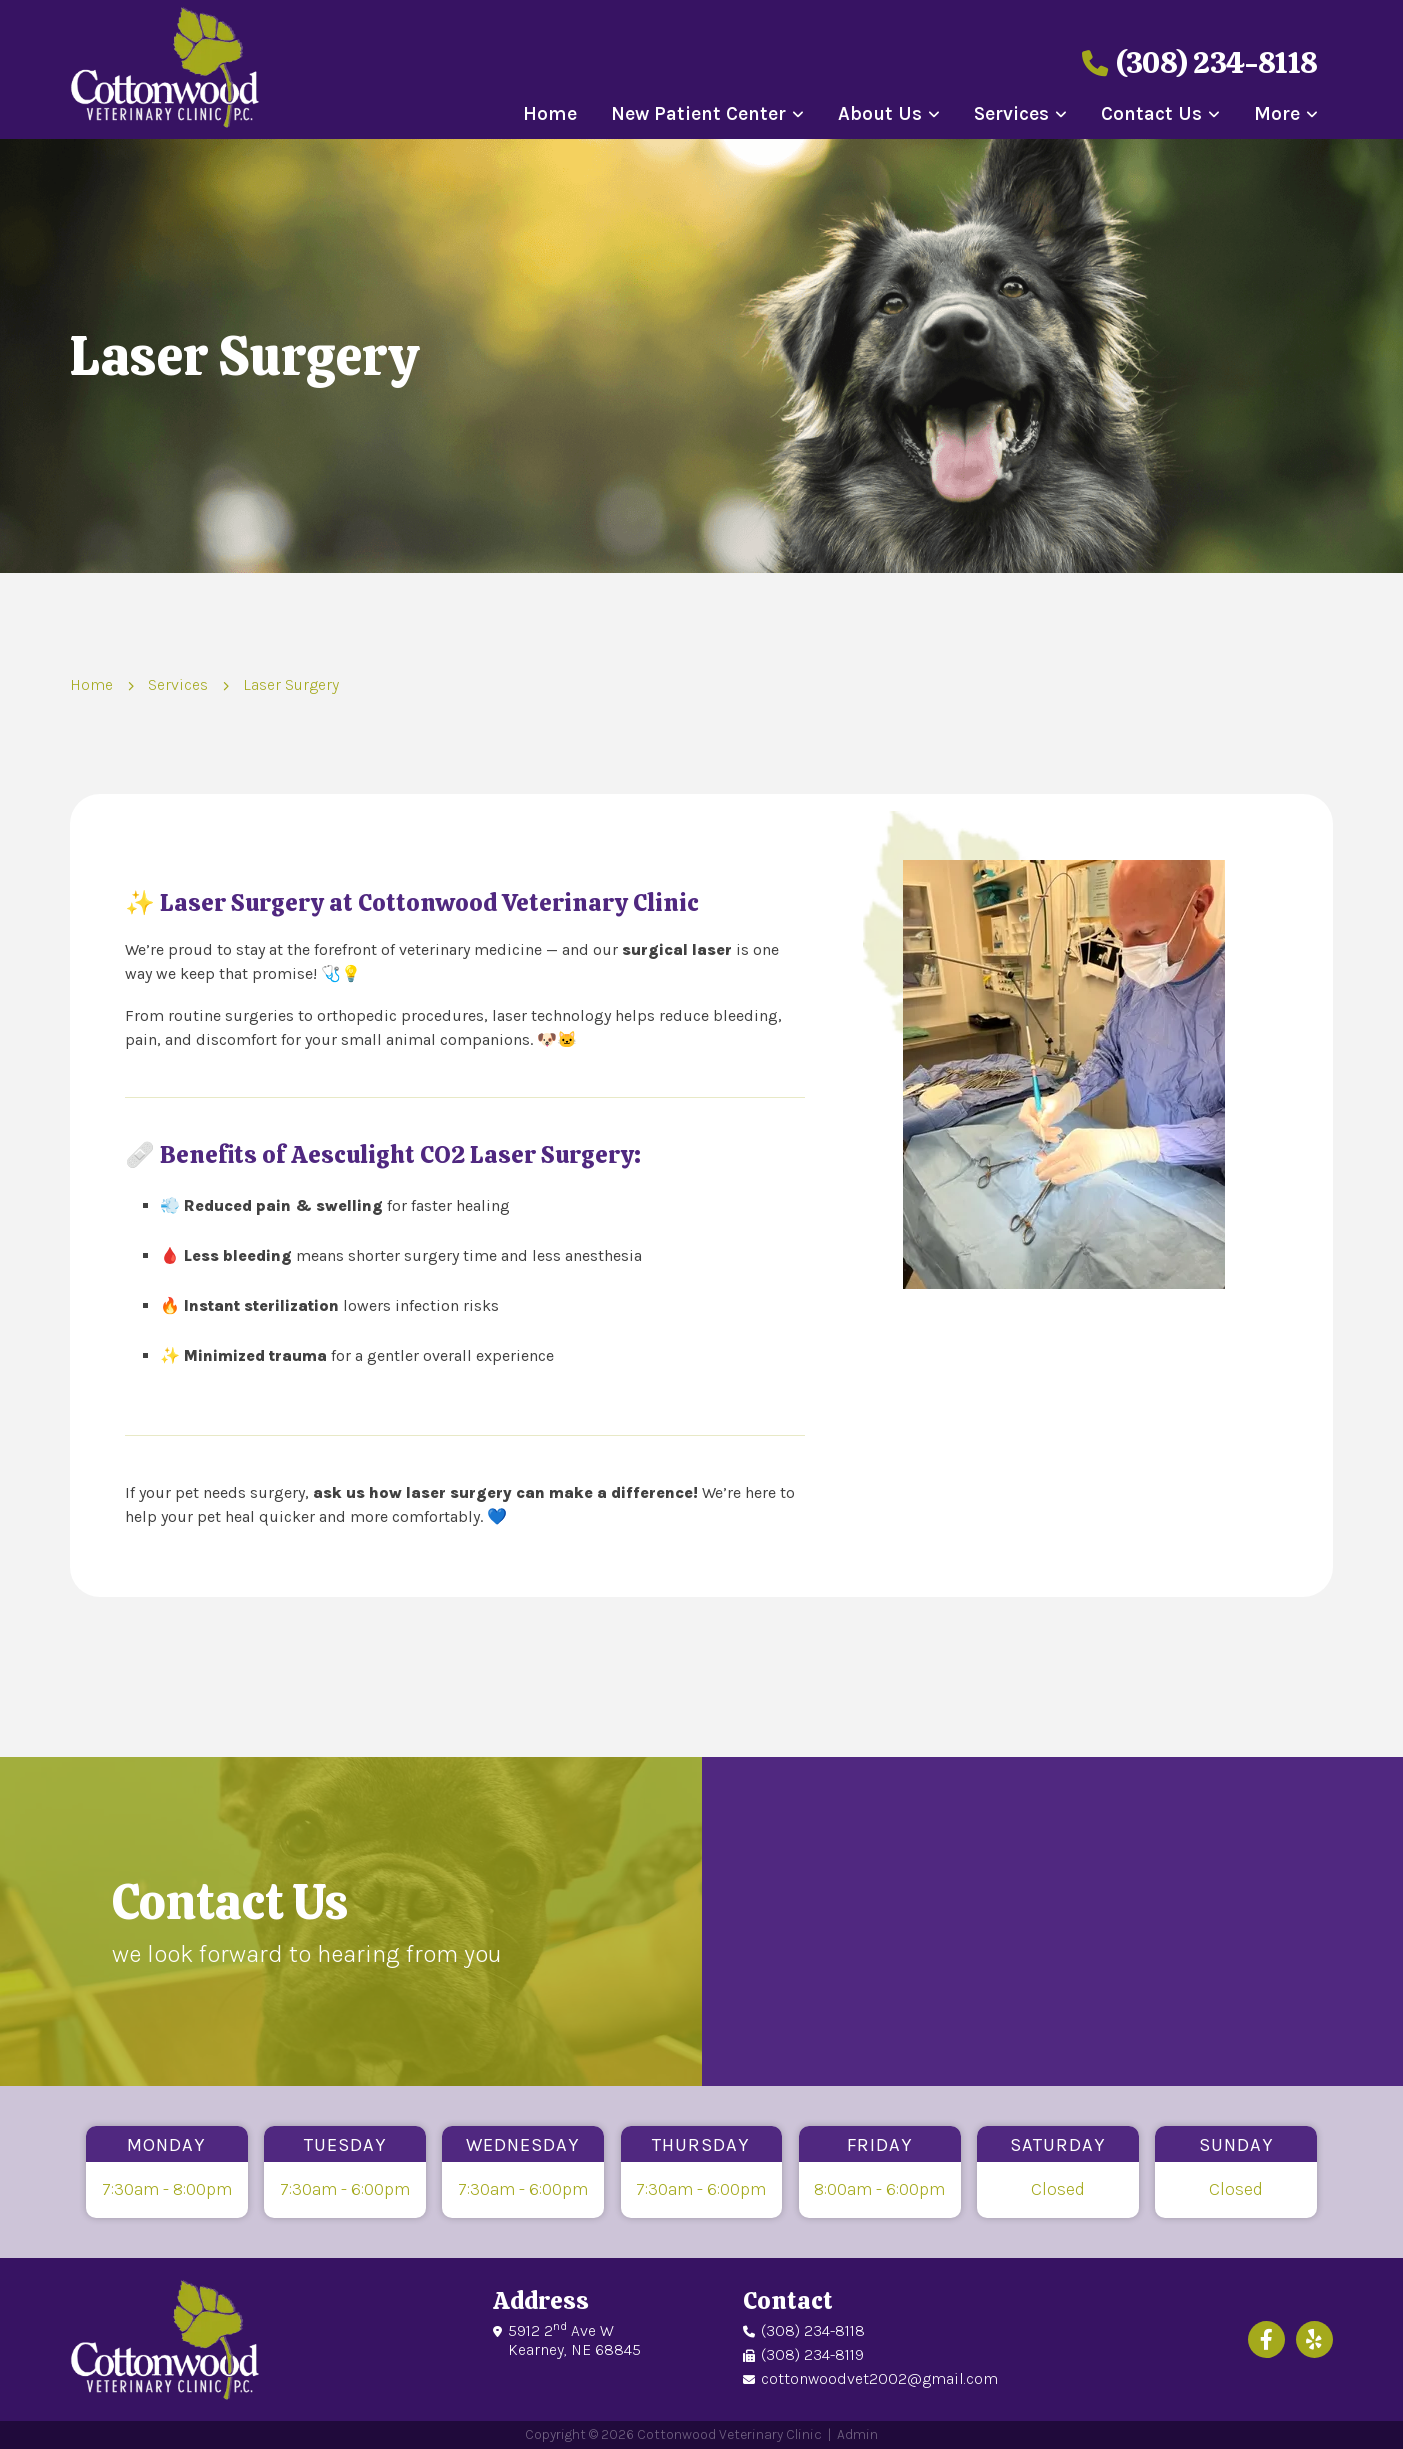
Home (550, 114)
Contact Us (1151, 114)
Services (1011, 114)
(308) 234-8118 (1200, 63)
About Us (880, 114)
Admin (857, 2434)
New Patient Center (698, 114)
